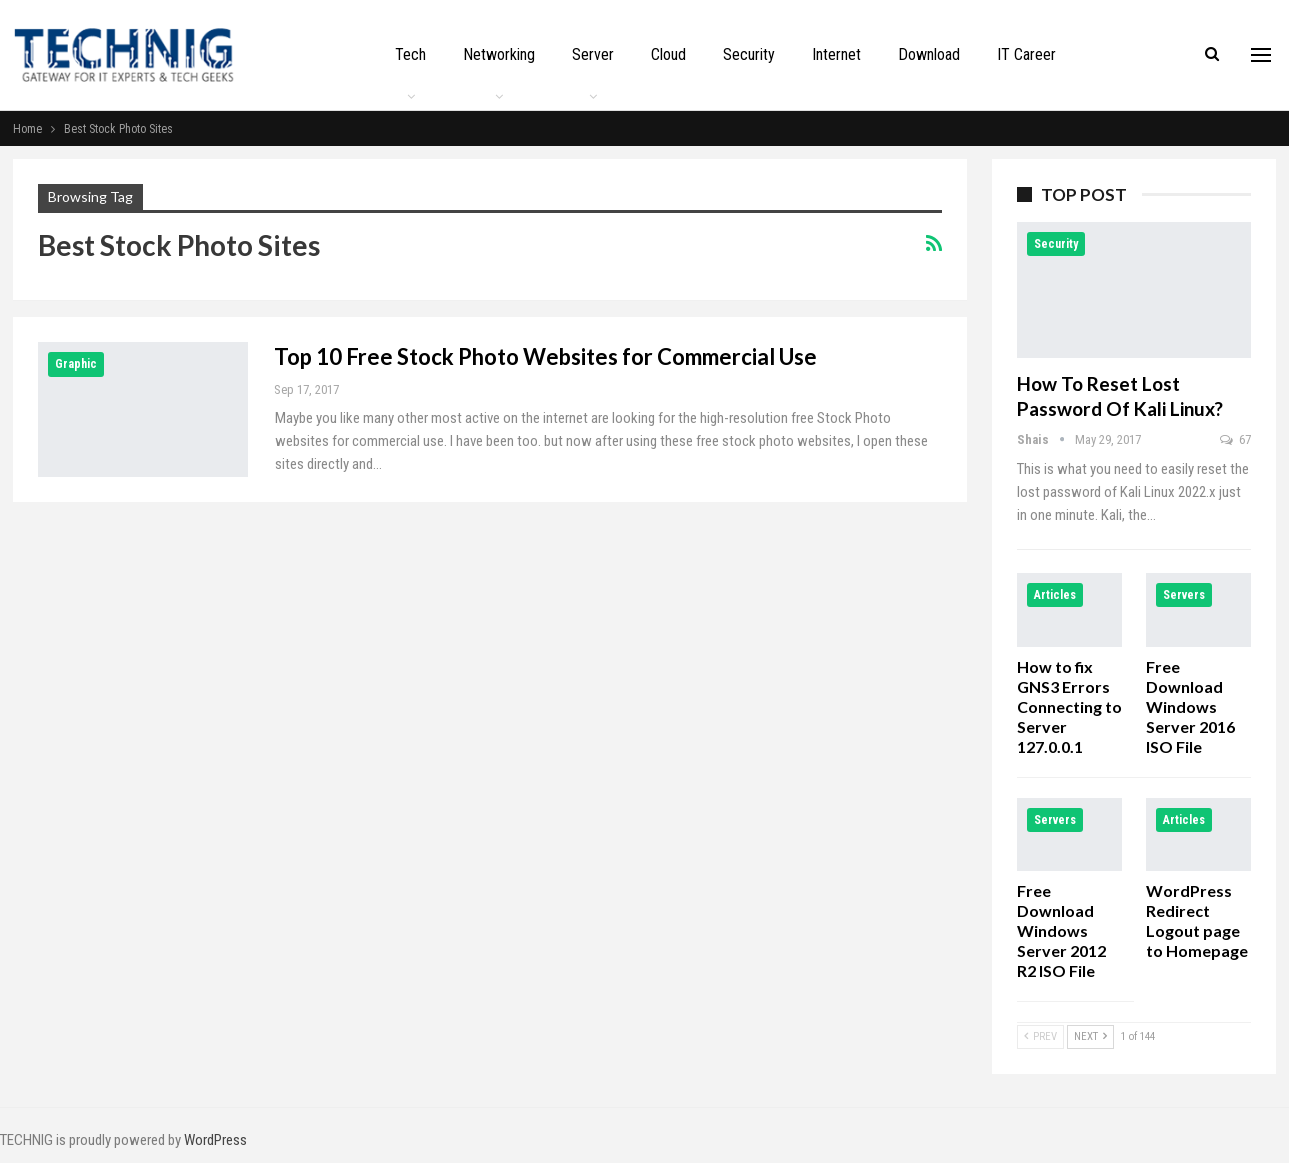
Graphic (76, 364)
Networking (499, 54)
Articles (1055, 595)
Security (749, 54)
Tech (410, 54)
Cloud (668, 54)
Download (929, 54)
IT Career (1026, 54)
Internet (836, 54)
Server (593, 54)
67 (1235, 439)
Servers (1184, 595)
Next (1090, 1036)
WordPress (215, 1140)
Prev (1040, 1036)
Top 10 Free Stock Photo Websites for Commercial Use (545, 356)
